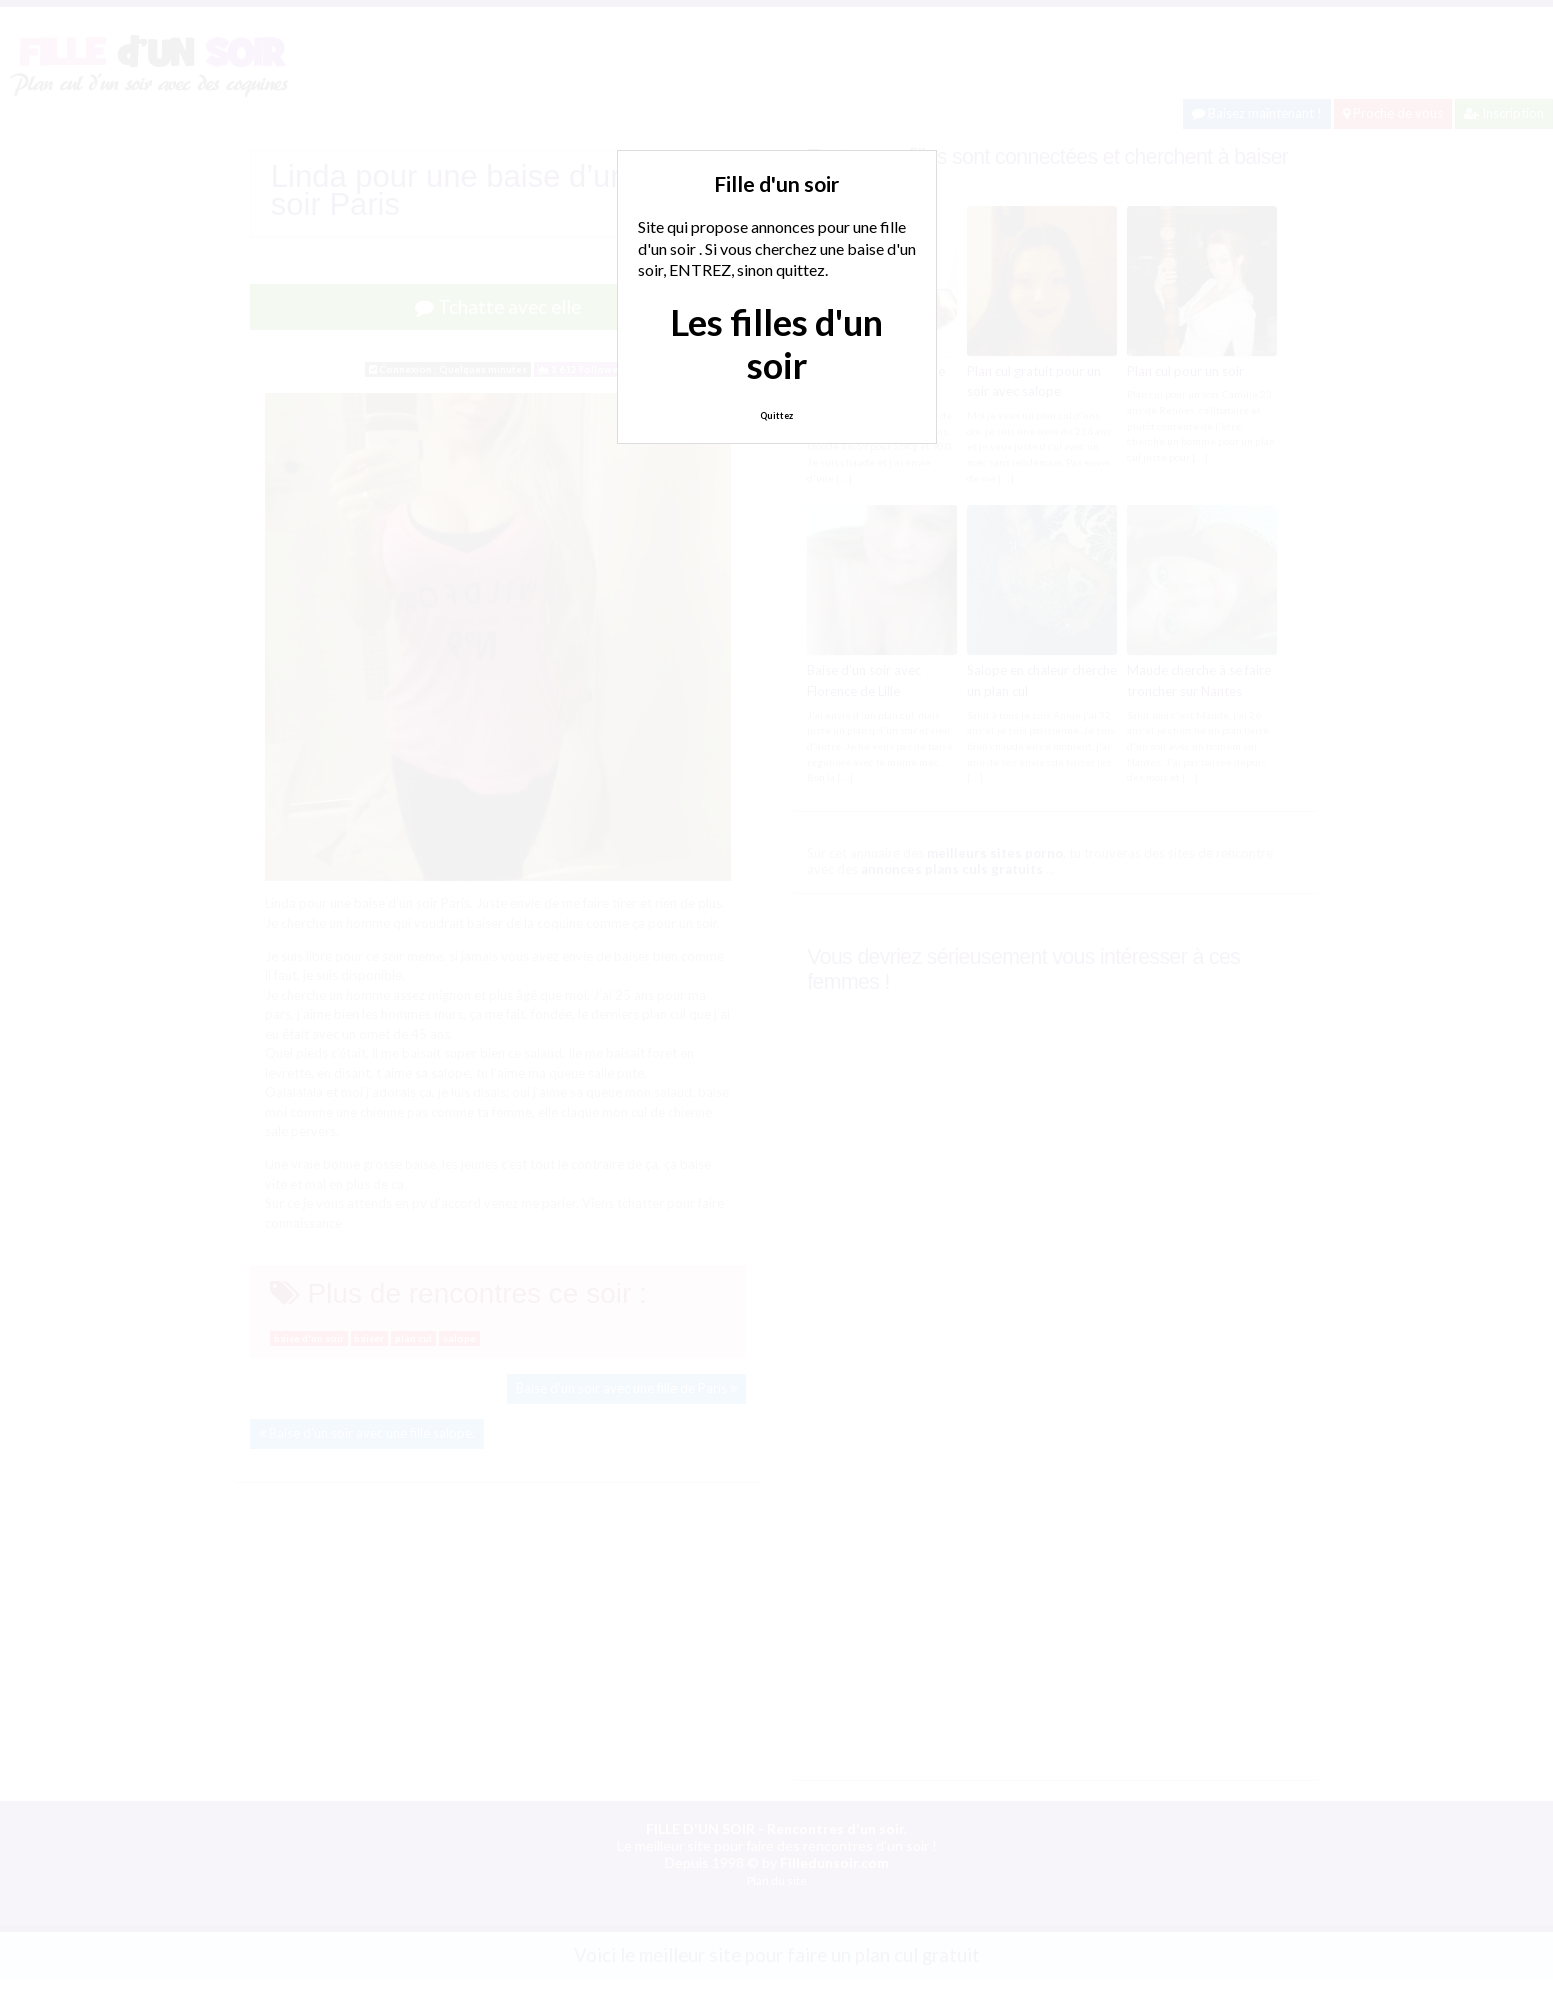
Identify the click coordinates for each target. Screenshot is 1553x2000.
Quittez (776, 415)
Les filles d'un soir (776, 343)
